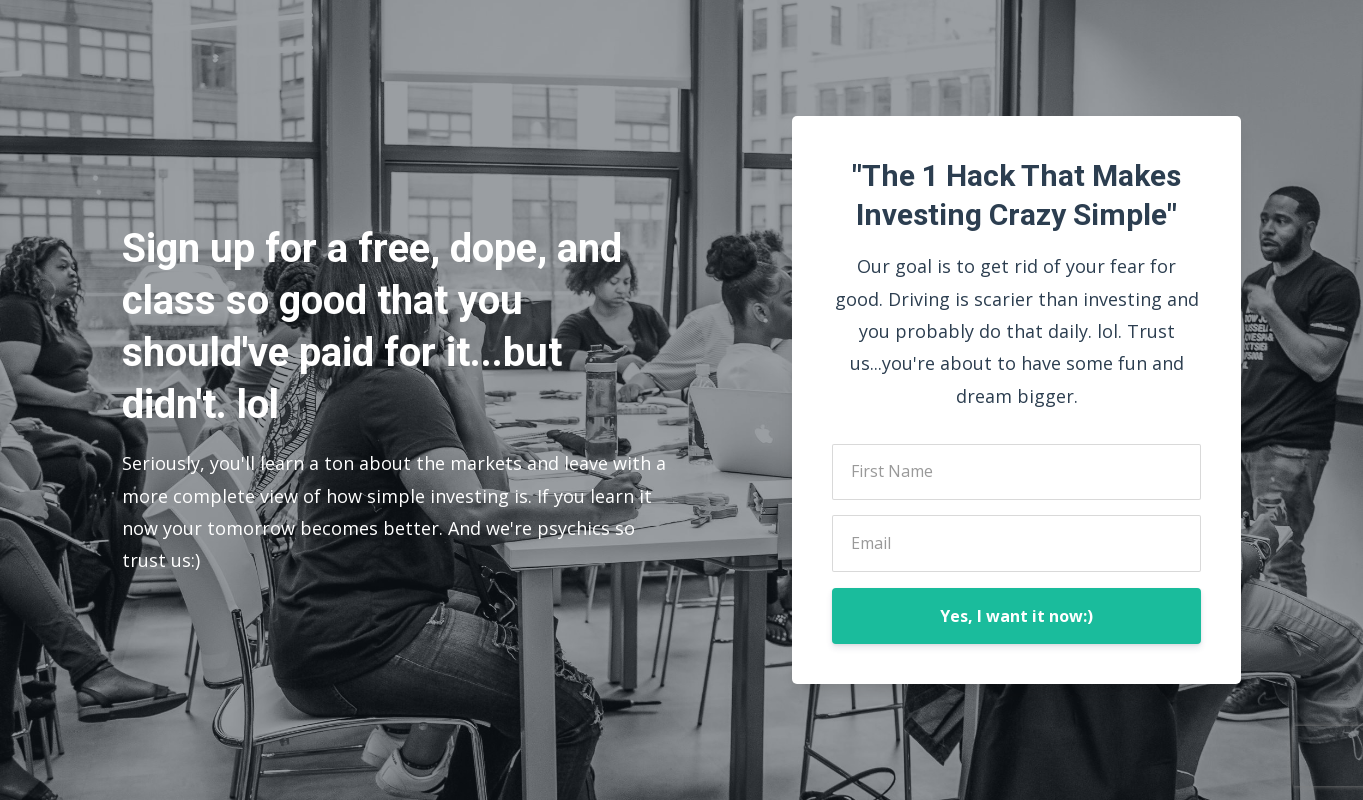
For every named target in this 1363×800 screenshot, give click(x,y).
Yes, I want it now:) (1016, 616)
